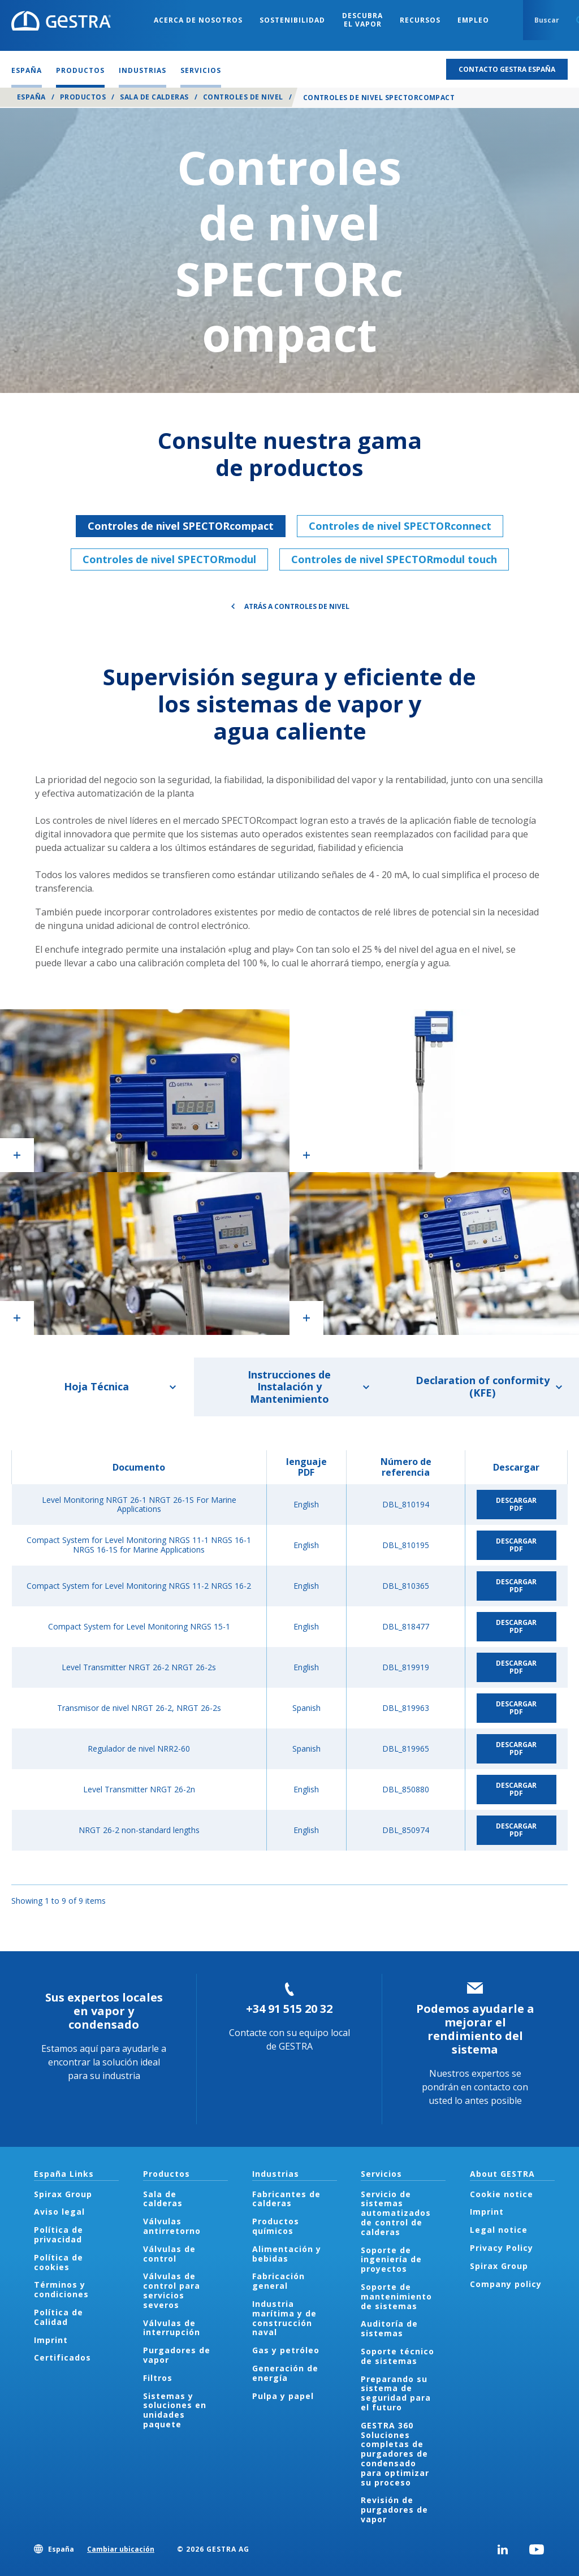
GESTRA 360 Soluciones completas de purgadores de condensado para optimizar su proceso (395, 2454)
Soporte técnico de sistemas (397, 2356)
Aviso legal (59, 2211)
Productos (83, 97)
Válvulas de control (169, 2254)
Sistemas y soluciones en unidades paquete (174, 2410)
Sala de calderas (154, 97)
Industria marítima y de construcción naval (284, 2317)
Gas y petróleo (285, 2350)
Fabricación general (278, 2281)
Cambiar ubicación (120, 2549)
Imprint (51, 2340)
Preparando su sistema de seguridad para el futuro (396, 2393)
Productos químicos (275, 2226)
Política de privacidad (58, 2234)
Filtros (157, 2377)
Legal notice (499, 2229)
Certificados (62, 2357)
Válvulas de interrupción (171, 2328)
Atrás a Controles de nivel (296, 606)
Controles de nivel (243, 97)
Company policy (506, 2284)
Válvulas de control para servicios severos (171, 2290)
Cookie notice (501, 2194)
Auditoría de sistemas (389, 2328)
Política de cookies (58, 2262)
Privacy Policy (501, 2247)
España (31, 97)
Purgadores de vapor (176, 2355)
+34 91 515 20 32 (289, 2008)
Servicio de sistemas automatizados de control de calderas (396, 2213)
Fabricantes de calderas (286, 2199)
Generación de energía (285, 2373)
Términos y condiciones (61, 2289)
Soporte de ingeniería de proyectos (391, 2260)
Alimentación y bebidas (286, 2254)
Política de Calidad (58, 2317)
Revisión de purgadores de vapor (394, 2510)
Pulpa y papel (283, 2396)
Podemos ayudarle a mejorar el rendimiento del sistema (475, 2029)
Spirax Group (63, 2194)
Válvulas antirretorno (172, 2226)
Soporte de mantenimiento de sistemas (396, 2296)
